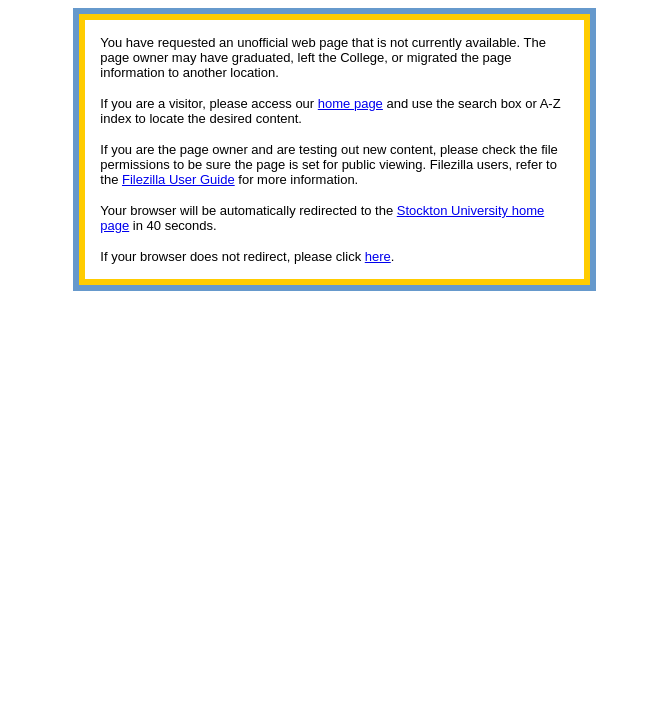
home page (350, 103)
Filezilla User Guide (178, 179)
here (378, 256)
